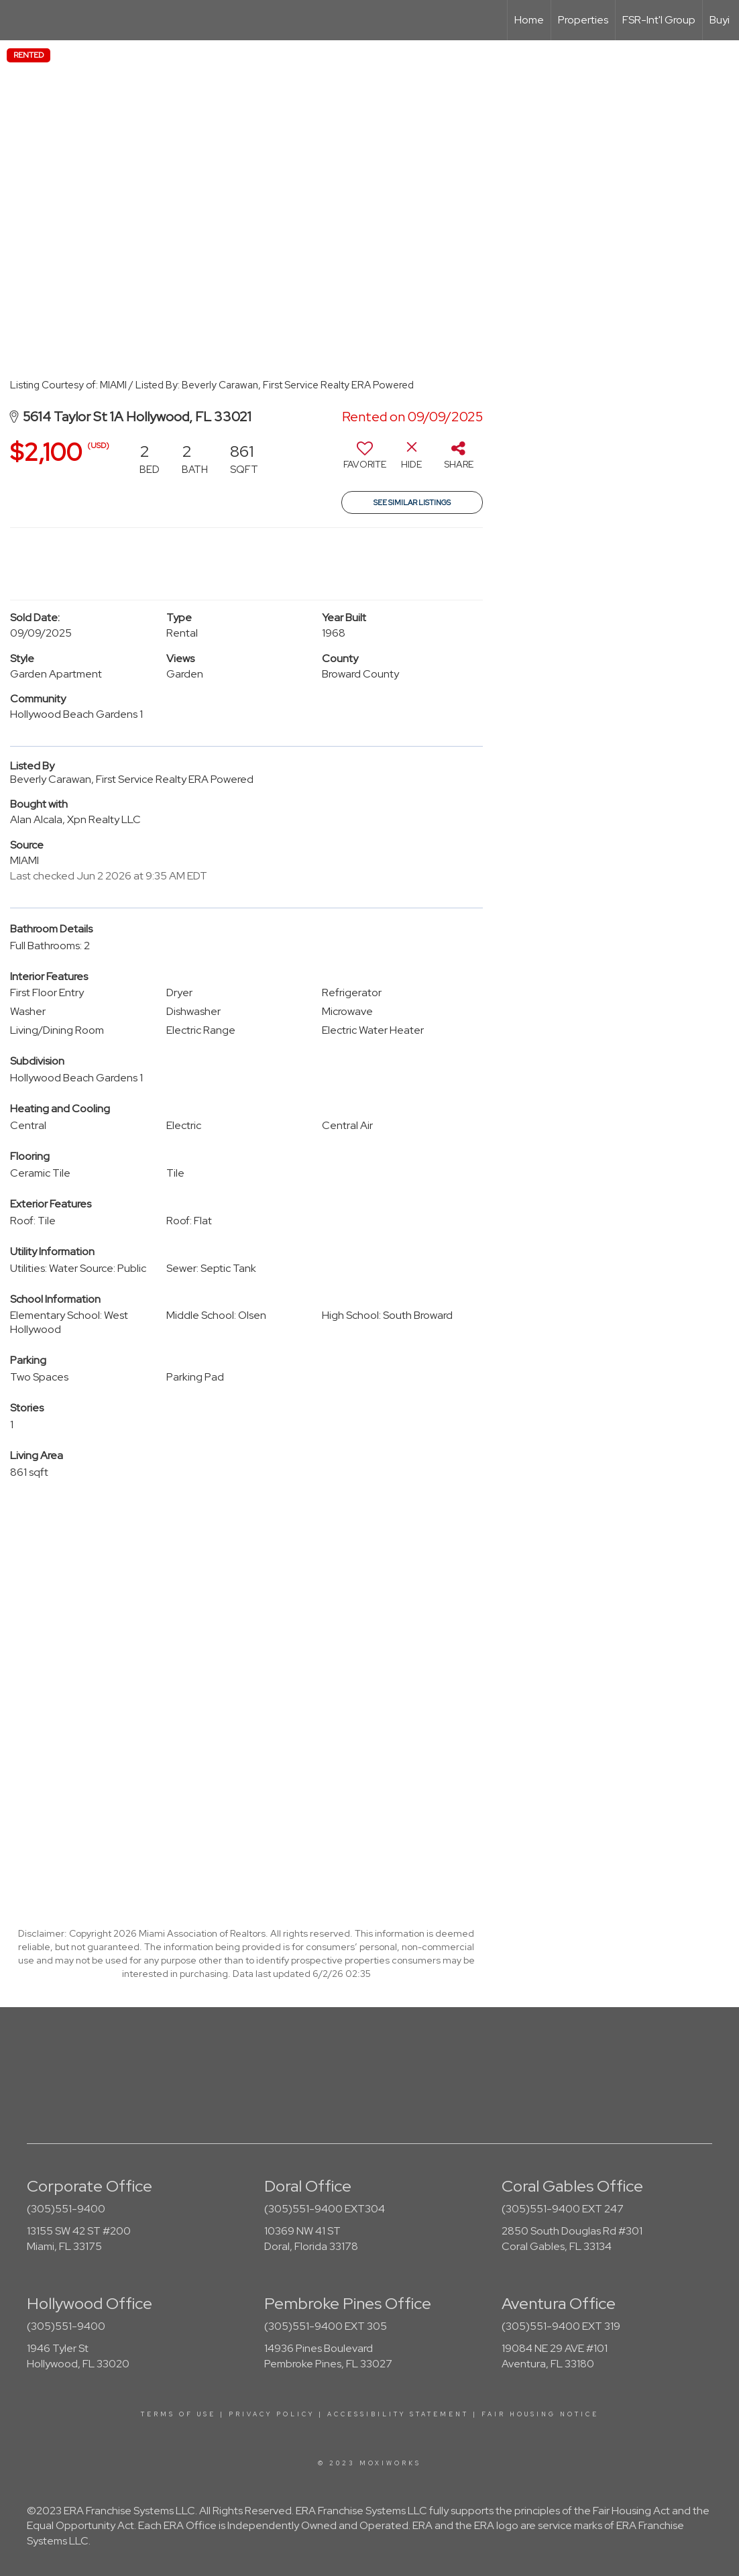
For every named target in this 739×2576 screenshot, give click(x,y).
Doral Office (307, 2186)
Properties (583, 20)
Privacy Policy (272, 2414)
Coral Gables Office (572, 2186)
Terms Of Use (178, 2414)
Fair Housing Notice (540, 2414)
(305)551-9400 (66, 2209)
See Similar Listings (412, 502)
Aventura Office (559, 2303)
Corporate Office (89, 2186)
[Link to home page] (17, 20)
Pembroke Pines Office (347, 2303)
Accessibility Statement (398, 2414)
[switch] (364, 460)
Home (529, 20)
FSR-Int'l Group (658, 20)
